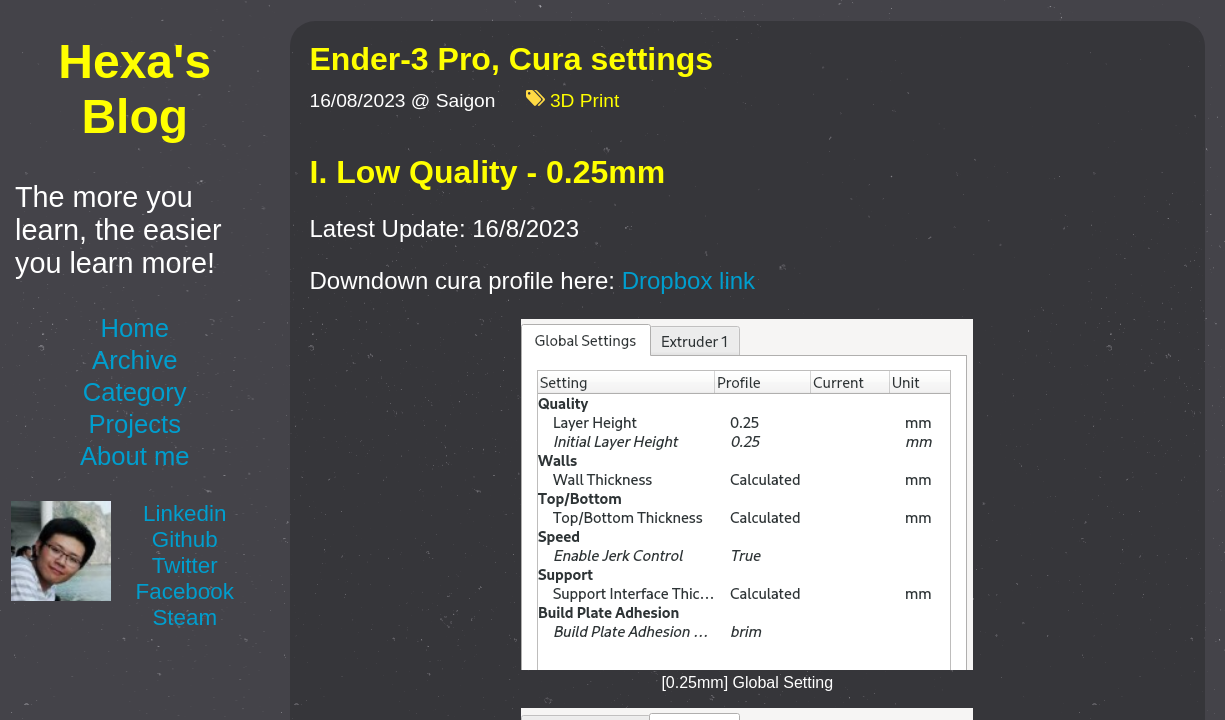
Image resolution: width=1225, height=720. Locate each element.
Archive (134, 360)
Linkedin (184, 513)
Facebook (185, 591)
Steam (184, 617)
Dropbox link (688, 280)
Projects (135, 424)
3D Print (584, 101)
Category (135, 392)
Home (135, 328)
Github (185, 539)
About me (135, 456)
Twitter (185, 565)
